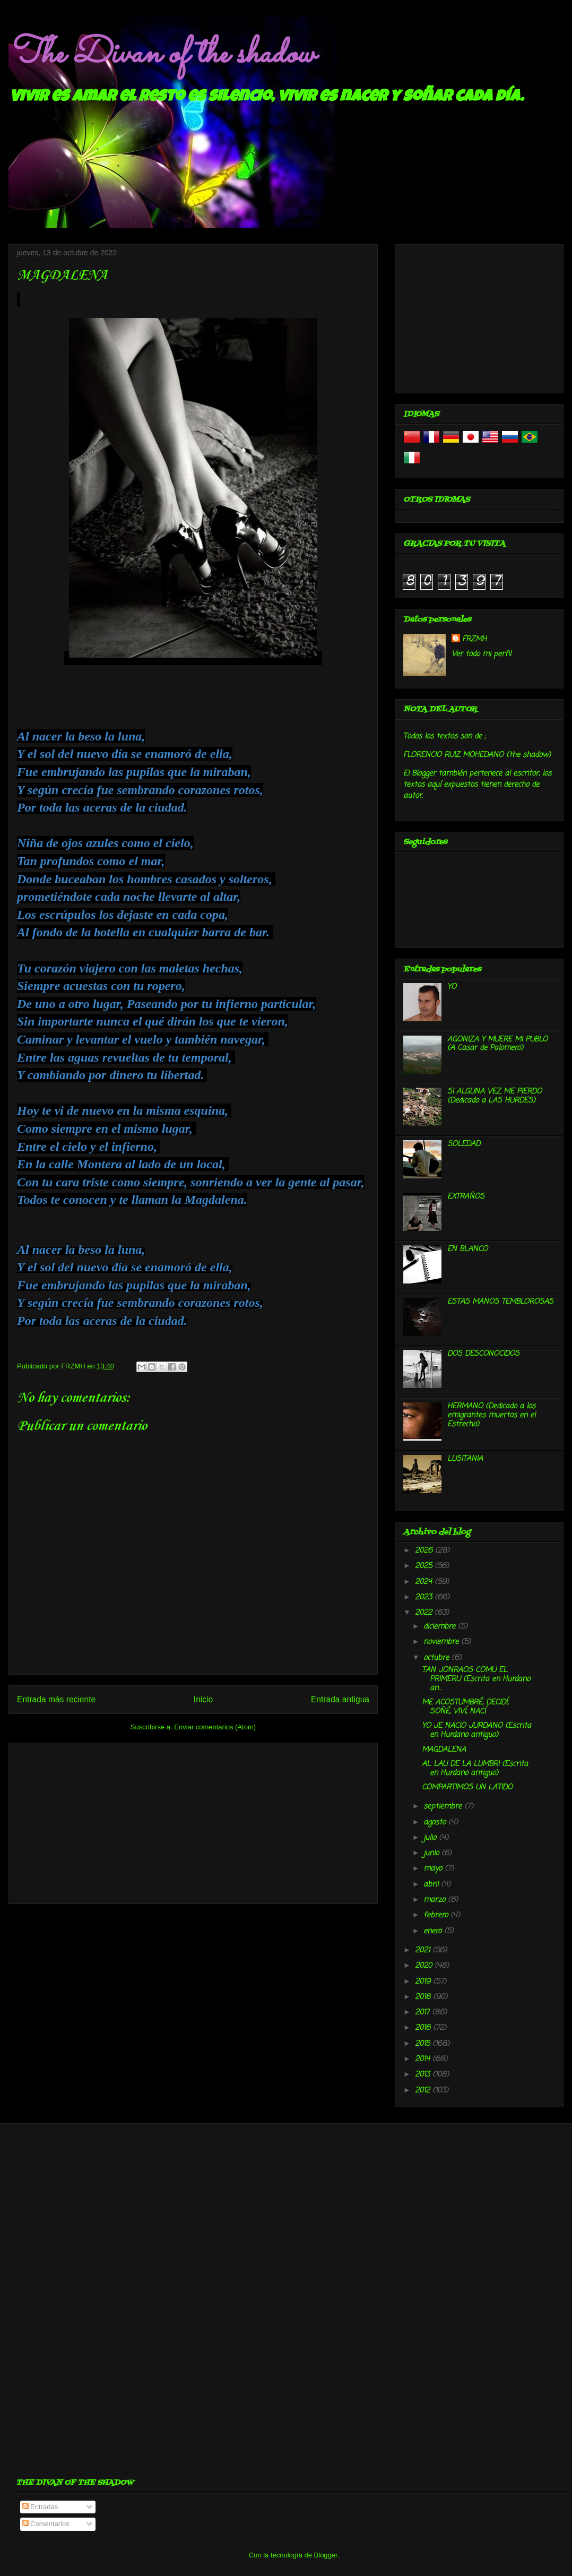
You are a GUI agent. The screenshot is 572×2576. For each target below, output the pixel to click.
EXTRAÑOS (465, 1196)
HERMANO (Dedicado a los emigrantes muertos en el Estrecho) (491, 1415)
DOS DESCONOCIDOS (483, 1353)
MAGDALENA (444, 1749)
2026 (425, 1550)
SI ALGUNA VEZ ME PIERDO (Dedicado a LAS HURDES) (494, 1096)
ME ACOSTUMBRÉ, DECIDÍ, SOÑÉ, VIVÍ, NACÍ (465, 1707)
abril (432, 1884)
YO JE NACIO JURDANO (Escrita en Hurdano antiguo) (476, 1730)
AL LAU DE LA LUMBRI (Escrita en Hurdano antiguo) (475, 1769)
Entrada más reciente (56, 1699)
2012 (423, 2090)
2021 (423, 1950)
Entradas (40, 2507)
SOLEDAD (463, 1144)
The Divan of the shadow (161, 55)
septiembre (443, 1806)
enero (433, 1931)
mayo (434, 1868)
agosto (435, 1822)
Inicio (203, 1699)
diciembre (440, 1626)
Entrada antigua (340, 1699)
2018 (424, 1997)
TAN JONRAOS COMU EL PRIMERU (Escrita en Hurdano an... (476, 1679)
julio (431, 1837)
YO (451, 987)
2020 (425, 1965)
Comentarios (46, 2524)
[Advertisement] (193, 1821)
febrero (436, 1915)
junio (432, 1853)
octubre (437, 1658)
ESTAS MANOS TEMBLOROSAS (500, 1301)
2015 (423, 2043)
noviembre (442, 1642)
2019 (424, 1981)
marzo (435, 1900)
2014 (423, 2059)
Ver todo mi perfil (481, 654)
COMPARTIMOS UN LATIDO (467, 1787)
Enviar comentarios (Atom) (215, 1727)
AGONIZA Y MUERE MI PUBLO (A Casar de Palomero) (497, 1044)
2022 (425, 1612)
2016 (424, 2028)
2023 (425, 1597)
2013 (423, 2074)
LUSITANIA (465, 1458)
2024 (425, 1582)
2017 (423, 2012)
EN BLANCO (467, 1249)
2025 (425, 1566)
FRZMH (474, 639)
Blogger (325, 2555)
